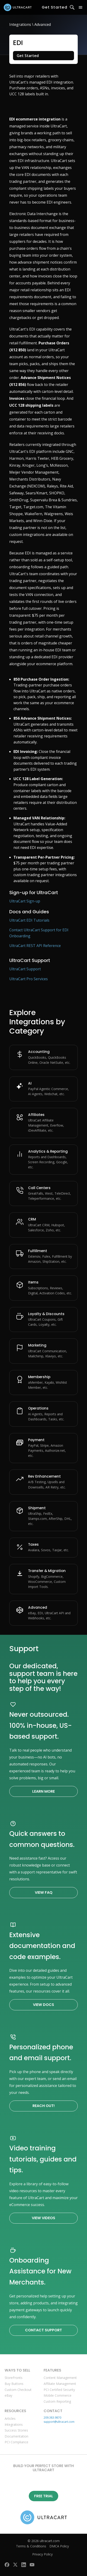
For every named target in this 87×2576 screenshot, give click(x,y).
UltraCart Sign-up (24, 901)
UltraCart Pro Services (28, 978)
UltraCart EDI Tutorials (29, 920)
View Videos (43, 2218)
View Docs (43, 2004)
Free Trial (43, 2496)
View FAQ (43, 1892)
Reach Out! (43, 2105)
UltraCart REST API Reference (35, 945)
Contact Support (43, 2330)
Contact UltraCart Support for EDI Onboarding (38, 932)
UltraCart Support (25, 968)
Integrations (20, 24)
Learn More (43, 1791)
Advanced (42, 24)
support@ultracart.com (59, 2422)
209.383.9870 (52, 2418)
